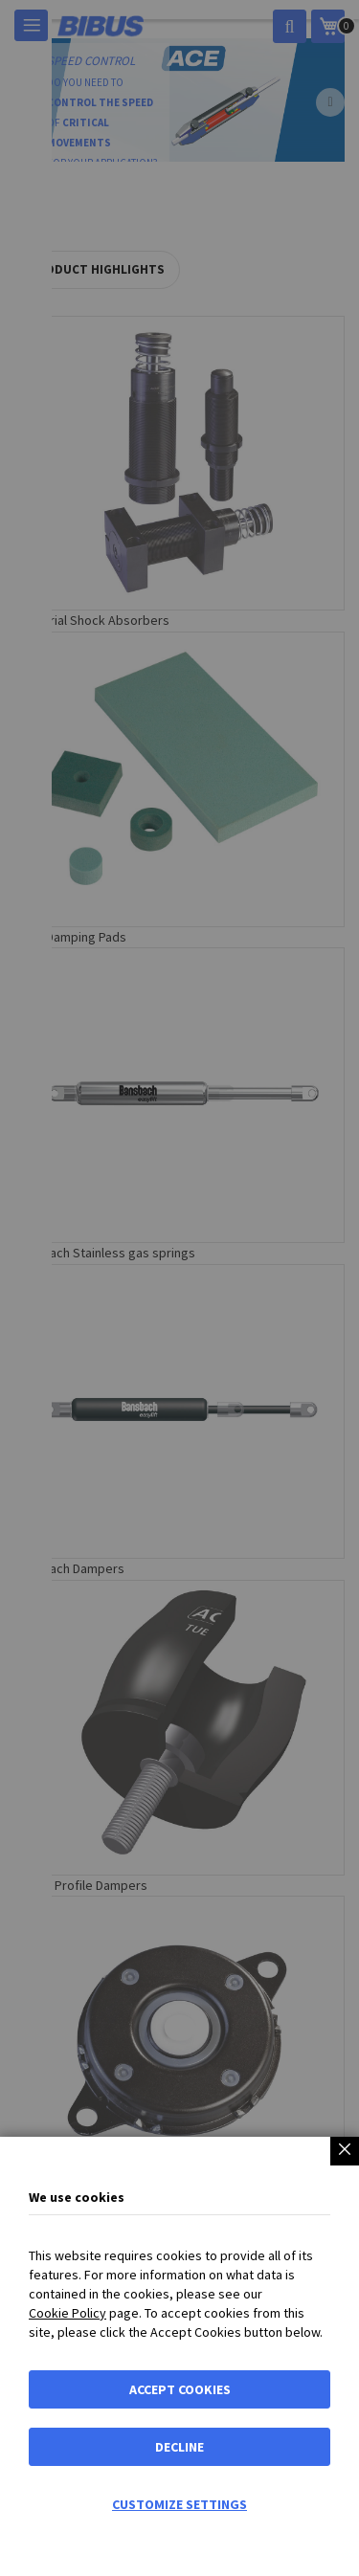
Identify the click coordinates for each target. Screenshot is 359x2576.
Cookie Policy (67, 2312)
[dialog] (179, 1288)
